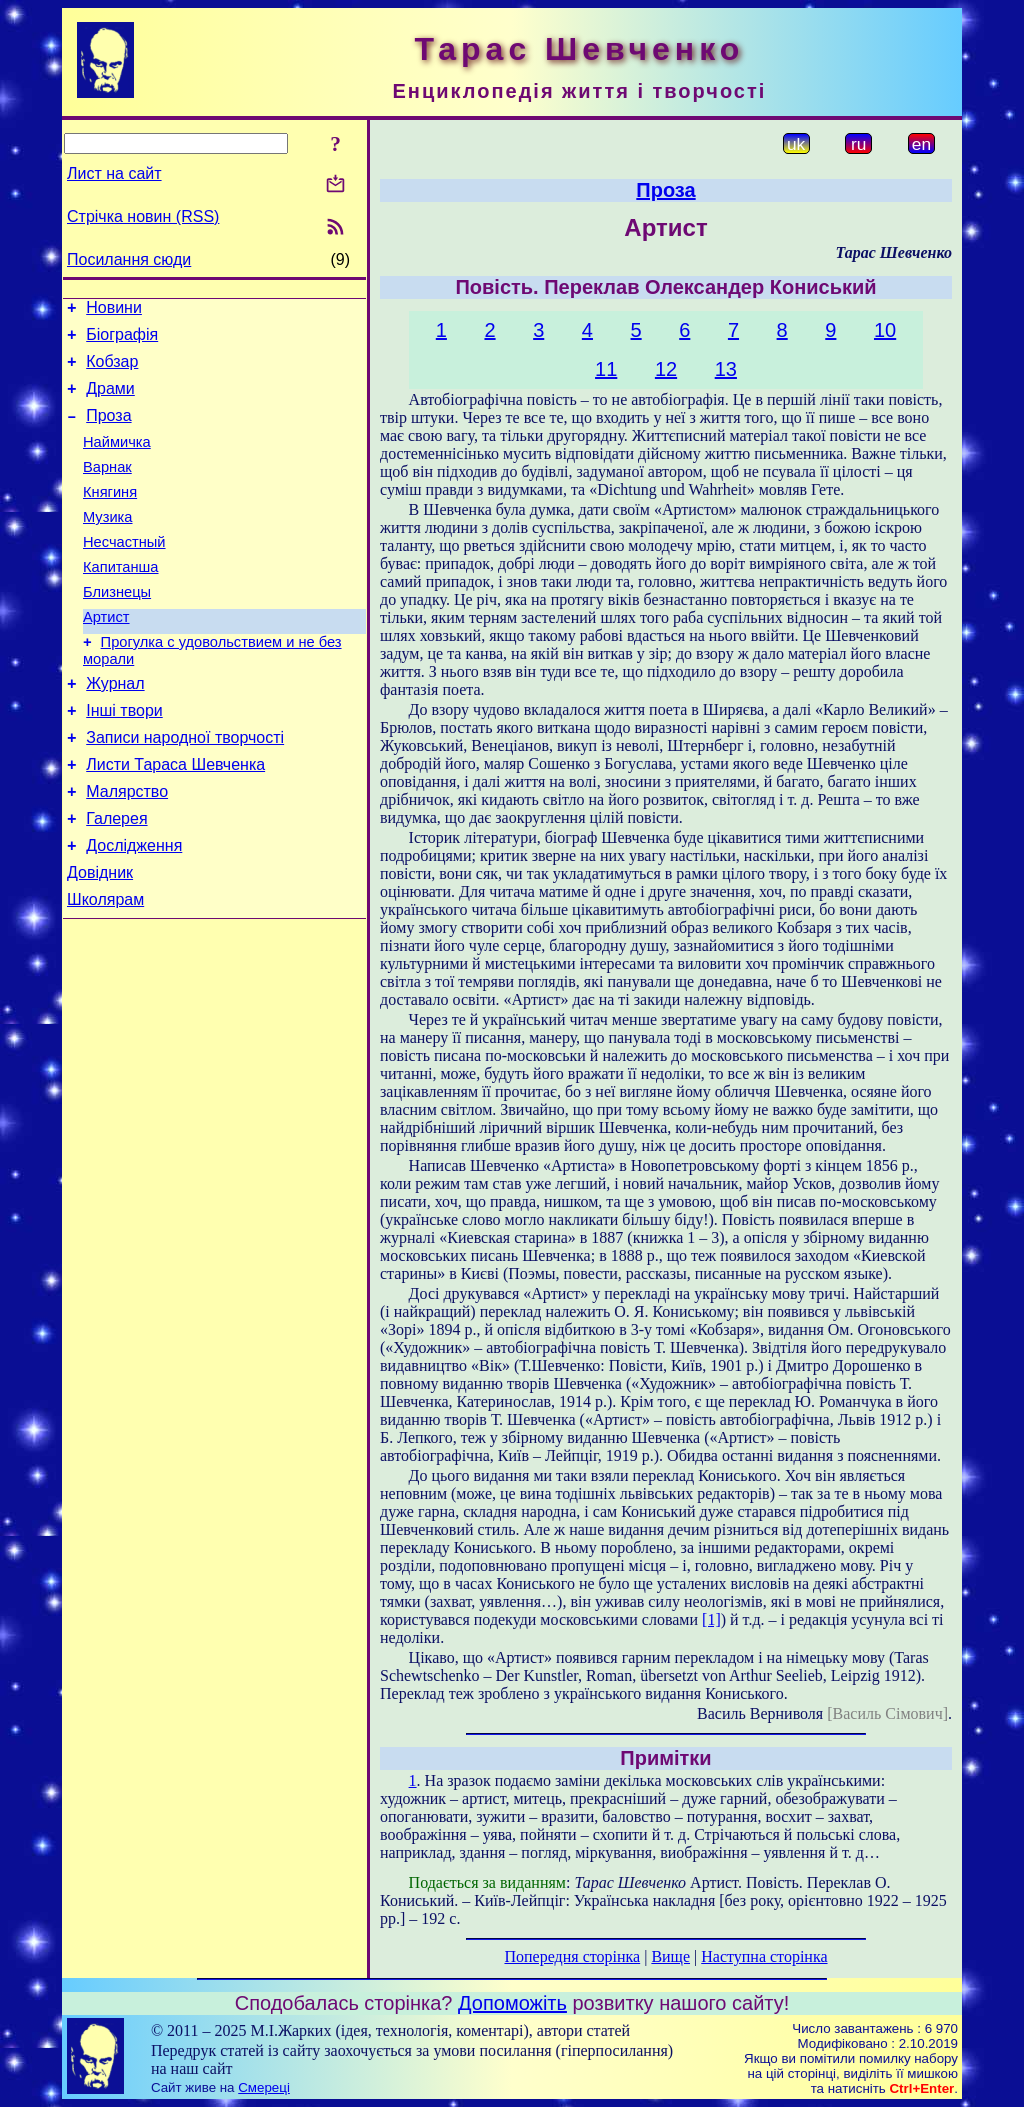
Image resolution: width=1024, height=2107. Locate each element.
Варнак (107, 488)
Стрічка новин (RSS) (143, 216)
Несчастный (124, 572)
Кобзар (112, 370)
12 (666, 369)
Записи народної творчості (185, 788)
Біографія (122, 340)
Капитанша (121, 600)
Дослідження (134, 908)
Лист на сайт (114, 173)
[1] (711, 1619)
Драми (110, 400)
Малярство (127, 848)
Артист (106, 656)
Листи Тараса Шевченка (175, 818)
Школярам (105, 968)
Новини (114, 310)
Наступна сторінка (764, 1956)
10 (885, 330)
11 (606, 369)
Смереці (264, 2087)
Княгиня (110, 516)
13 (726, 369)
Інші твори (124, 758)
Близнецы (117, 628)
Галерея (116, 878)
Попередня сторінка (572, 1956)
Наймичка (117, 460)
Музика (108, 544)
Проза (108, 430)
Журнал (115, 728)
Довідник (100, 938)
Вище (670, 1956)
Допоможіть (512, 2003)
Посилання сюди (129, 259)
